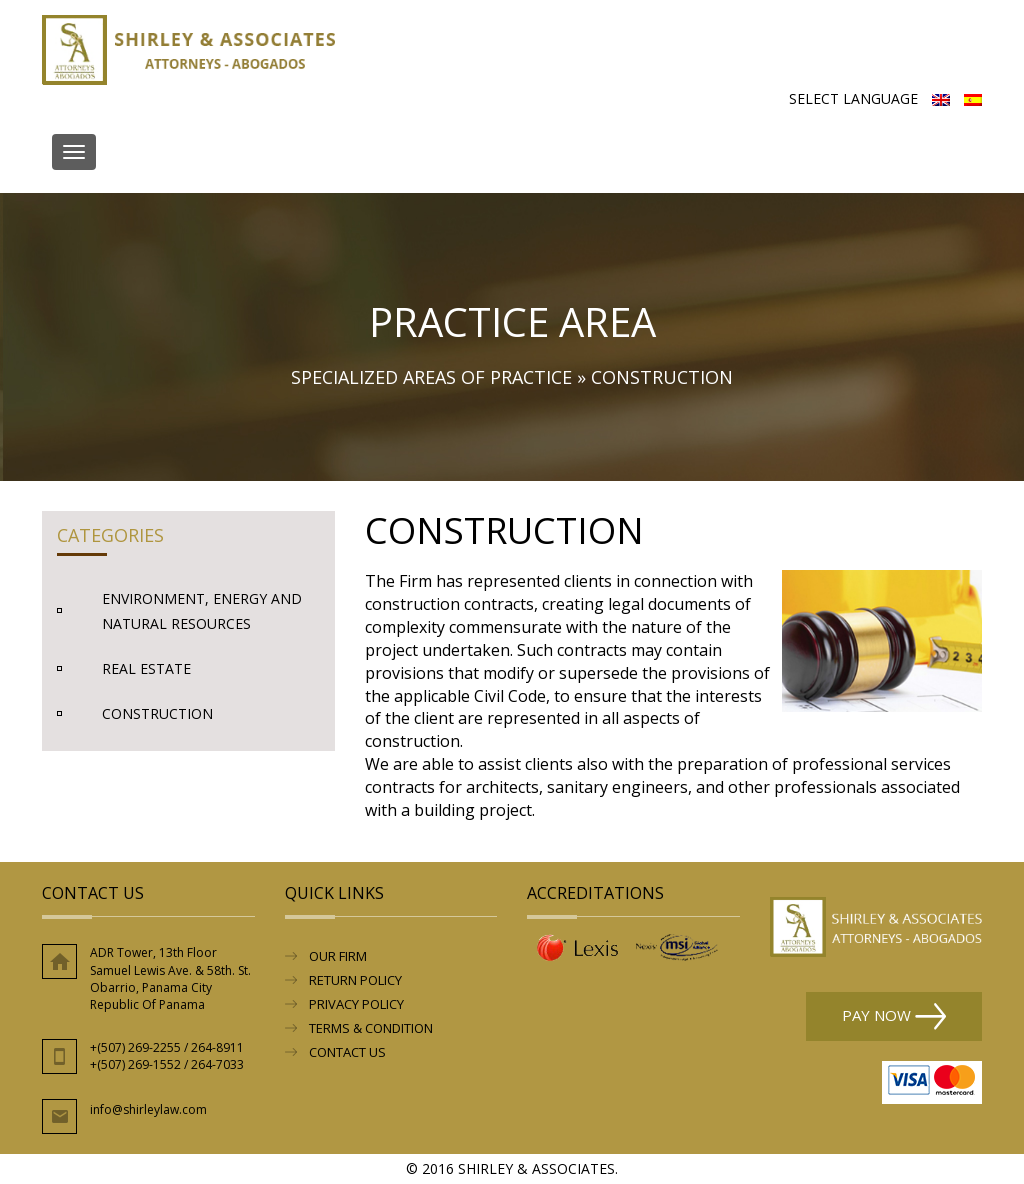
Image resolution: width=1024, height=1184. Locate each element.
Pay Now (894, 1016)
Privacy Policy (356, 1004)
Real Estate (146, 668)
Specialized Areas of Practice (431, 377)
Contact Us (347, 1052)
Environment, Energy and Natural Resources (202, 611)
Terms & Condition (371, 1028)
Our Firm (338, 956)
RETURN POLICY (355, 980)
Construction (157, 713)
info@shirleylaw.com (148, 1109)
